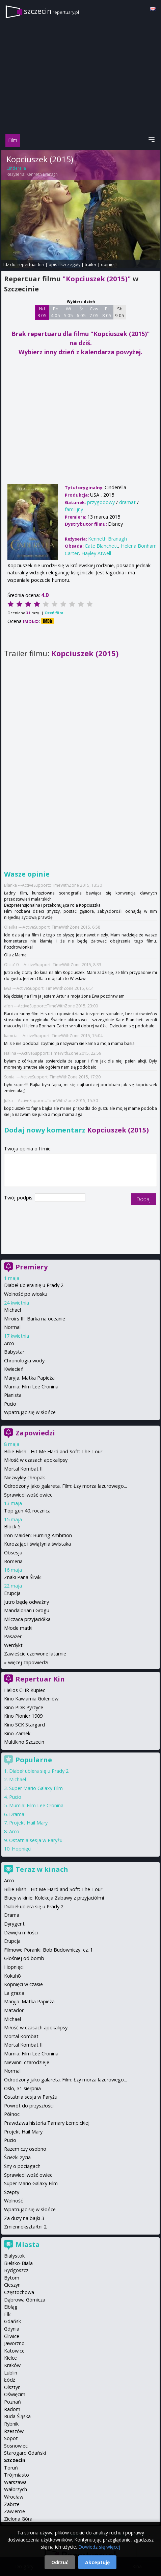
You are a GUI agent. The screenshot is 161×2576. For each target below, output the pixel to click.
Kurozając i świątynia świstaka (37, 1544)
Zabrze (12, 2504)
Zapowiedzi (35, 1432)
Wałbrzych (15, 2489)
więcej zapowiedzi (28, 1662)
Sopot (11, 2438)
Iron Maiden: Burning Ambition (38, 1535)
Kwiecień (14, 1369)
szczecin (51, 11)
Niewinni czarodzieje (26, 2062)
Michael (12, 1310)
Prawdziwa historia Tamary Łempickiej (46, 2123)
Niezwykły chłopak (24, 1477)
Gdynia (11, 2328)
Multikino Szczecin (24, 1742)
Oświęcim (14, 2394)
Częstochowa (19, 2292)
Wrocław (13, 2497)
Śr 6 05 (81, 312)
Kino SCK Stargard (24, 1724)
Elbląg (11, 2307)
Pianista (13, 1395)
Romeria (13, 1561)
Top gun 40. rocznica (27, 1510)
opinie (107, 264)
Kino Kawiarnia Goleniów (31, 1698)
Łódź (9, 2380)
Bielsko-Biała (18, 2263)
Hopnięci (21, 1848)
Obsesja (13, 1552)
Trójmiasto (16, 2475)
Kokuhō (12, 1976)
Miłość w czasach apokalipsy (36, 1460)
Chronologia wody (24, 1360)
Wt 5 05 (68, 312)
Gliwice (11, 2336)
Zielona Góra (18, 2518)
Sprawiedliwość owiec (28, 1495)
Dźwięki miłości (21, 1932)
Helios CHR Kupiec (24, 1690)
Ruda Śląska (17, 2416)
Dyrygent (14, 1924)
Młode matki (18, 1628)
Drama (16, 1814)
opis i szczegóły (64, 264)
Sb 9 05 (119, 312)
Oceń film (54, 612)
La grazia (14, 1993)
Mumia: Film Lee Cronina (31, 1386)
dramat (127, 502)
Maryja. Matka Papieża (29, 1378)
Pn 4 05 (55, 312)
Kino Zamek (17, 1733)
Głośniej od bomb (24, 1958)
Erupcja (12, 1593)
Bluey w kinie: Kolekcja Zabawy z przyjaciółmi (54, 1897)
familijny (74, 509)
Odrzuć (59, 2562)
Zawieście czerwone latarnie (35, 1653)
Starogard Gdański (25, 2453)
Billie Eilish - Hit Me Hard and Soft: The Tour (53, 1451)
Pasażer (13, 1636)
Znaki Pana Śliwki (23, 1577)
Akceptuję (97, 2562)
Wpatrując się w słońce (30, 1412)
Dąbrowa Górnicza (24, 2299)
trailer (91, 264)
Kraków (12, 2365)
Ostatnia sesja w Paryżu (35, 1840)
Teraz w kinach (42, 1869)
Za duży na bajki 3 (24, 2218)
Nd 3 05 (42, 312)
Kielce (10, 2358)
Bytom (11, 2277)
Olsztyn (12, 2387)
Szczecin (14, 2460)
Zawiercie (14, 2511)
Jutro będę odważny (26, 1602)
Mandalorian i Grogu (26, 1610)
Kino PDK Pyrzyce (23, 1707)
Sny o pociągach (22, 2166)
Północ (12, 2114)
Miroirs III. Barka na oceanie (34, 1318)
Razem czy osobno (25, 2149)
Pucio (10, 1404)
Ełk (7, 2314)
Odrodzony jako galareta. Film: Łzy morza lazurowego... (65, 1486)
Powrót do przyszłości (29, 2105)
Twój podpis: (19, 1197)
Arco (9, 1343)
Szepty (11, 2192)
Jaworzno (14, 2343)
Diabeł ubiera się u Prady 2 (33, 1285)
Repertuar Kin (40, 1679)
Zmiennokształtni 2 (25, 2226)
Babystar (14, 1352)
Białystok (14, 2255)
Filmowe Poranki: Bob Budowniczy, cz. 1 (48, 1950)
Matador (14, 2010)
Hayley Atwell (96, 553)
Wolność (13, 2200)
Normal (12, 1327)
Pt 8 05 (106, 312)
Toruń (11, 2467)
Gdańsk (12, 2321)
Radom (12, 2409)
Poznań (12, 2402)
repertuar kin (31, 264)
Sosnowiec (16, 2445)
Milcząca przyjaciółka (27, 1619)
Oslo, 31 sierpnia (22, 2088)
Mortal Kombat (21, 2036)
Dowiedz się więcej (99, 2547)
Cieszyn (12, 2285)
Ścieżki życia (17, 2157)
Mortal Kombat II (23, 1468)
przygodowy (101, 502)
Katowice (14, 2350)
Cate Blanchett (101, 546)
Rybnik (11, 2423)
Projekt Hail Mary (28, 1822)
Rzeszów (14, 2431)
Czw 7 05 (94, 312)
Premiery (32, 1266)
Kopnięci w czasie (23, 1984)
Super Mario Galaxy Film (36, 1788)
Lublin (10, 2372)
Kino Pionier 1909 (23, 1716)
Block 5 (12, 1526)
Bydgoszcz (16, 2270)
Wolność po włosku (25, 1294)
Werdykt (13, 1645)
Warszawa (15, 2482)
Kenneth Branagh (42, 174)
